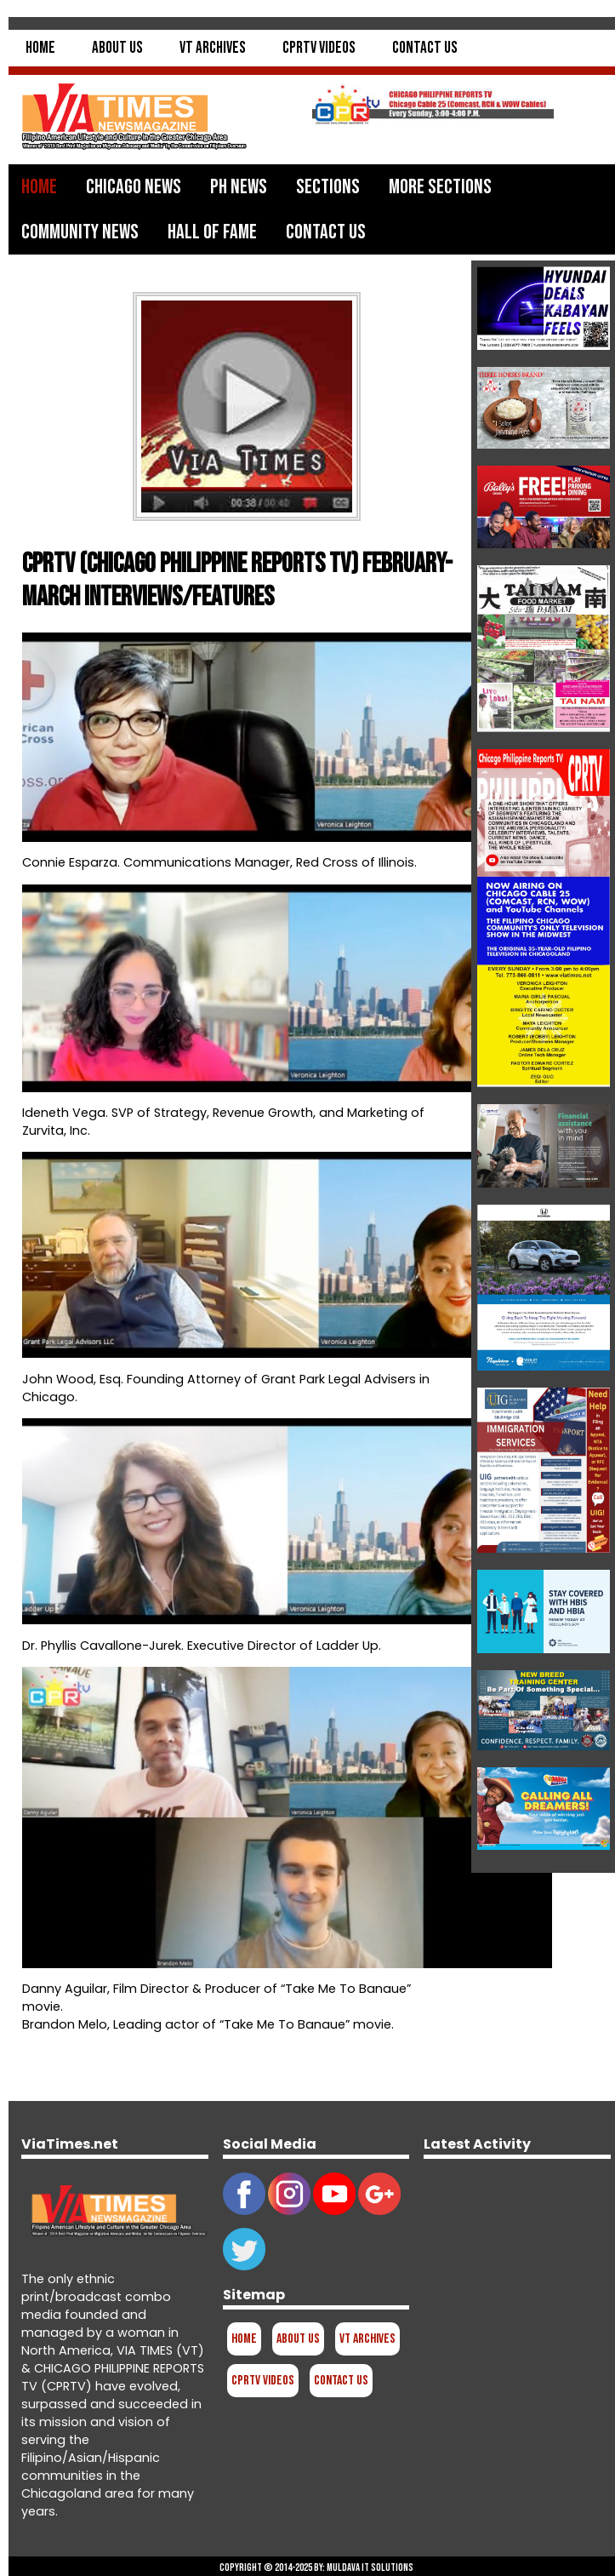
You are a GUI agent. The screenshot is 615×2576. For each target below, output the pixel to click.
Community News (80, 232)
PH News (238, 187)
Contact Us (425, 48)
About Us (117, 48)
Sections (328, 187)
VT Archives (212, 48)
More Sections (440, 187)
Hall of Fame (212, 232)
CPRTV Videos (319, 48)
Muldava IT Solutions (370, 2567)
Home (40, 48)
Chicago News (133, 187)
